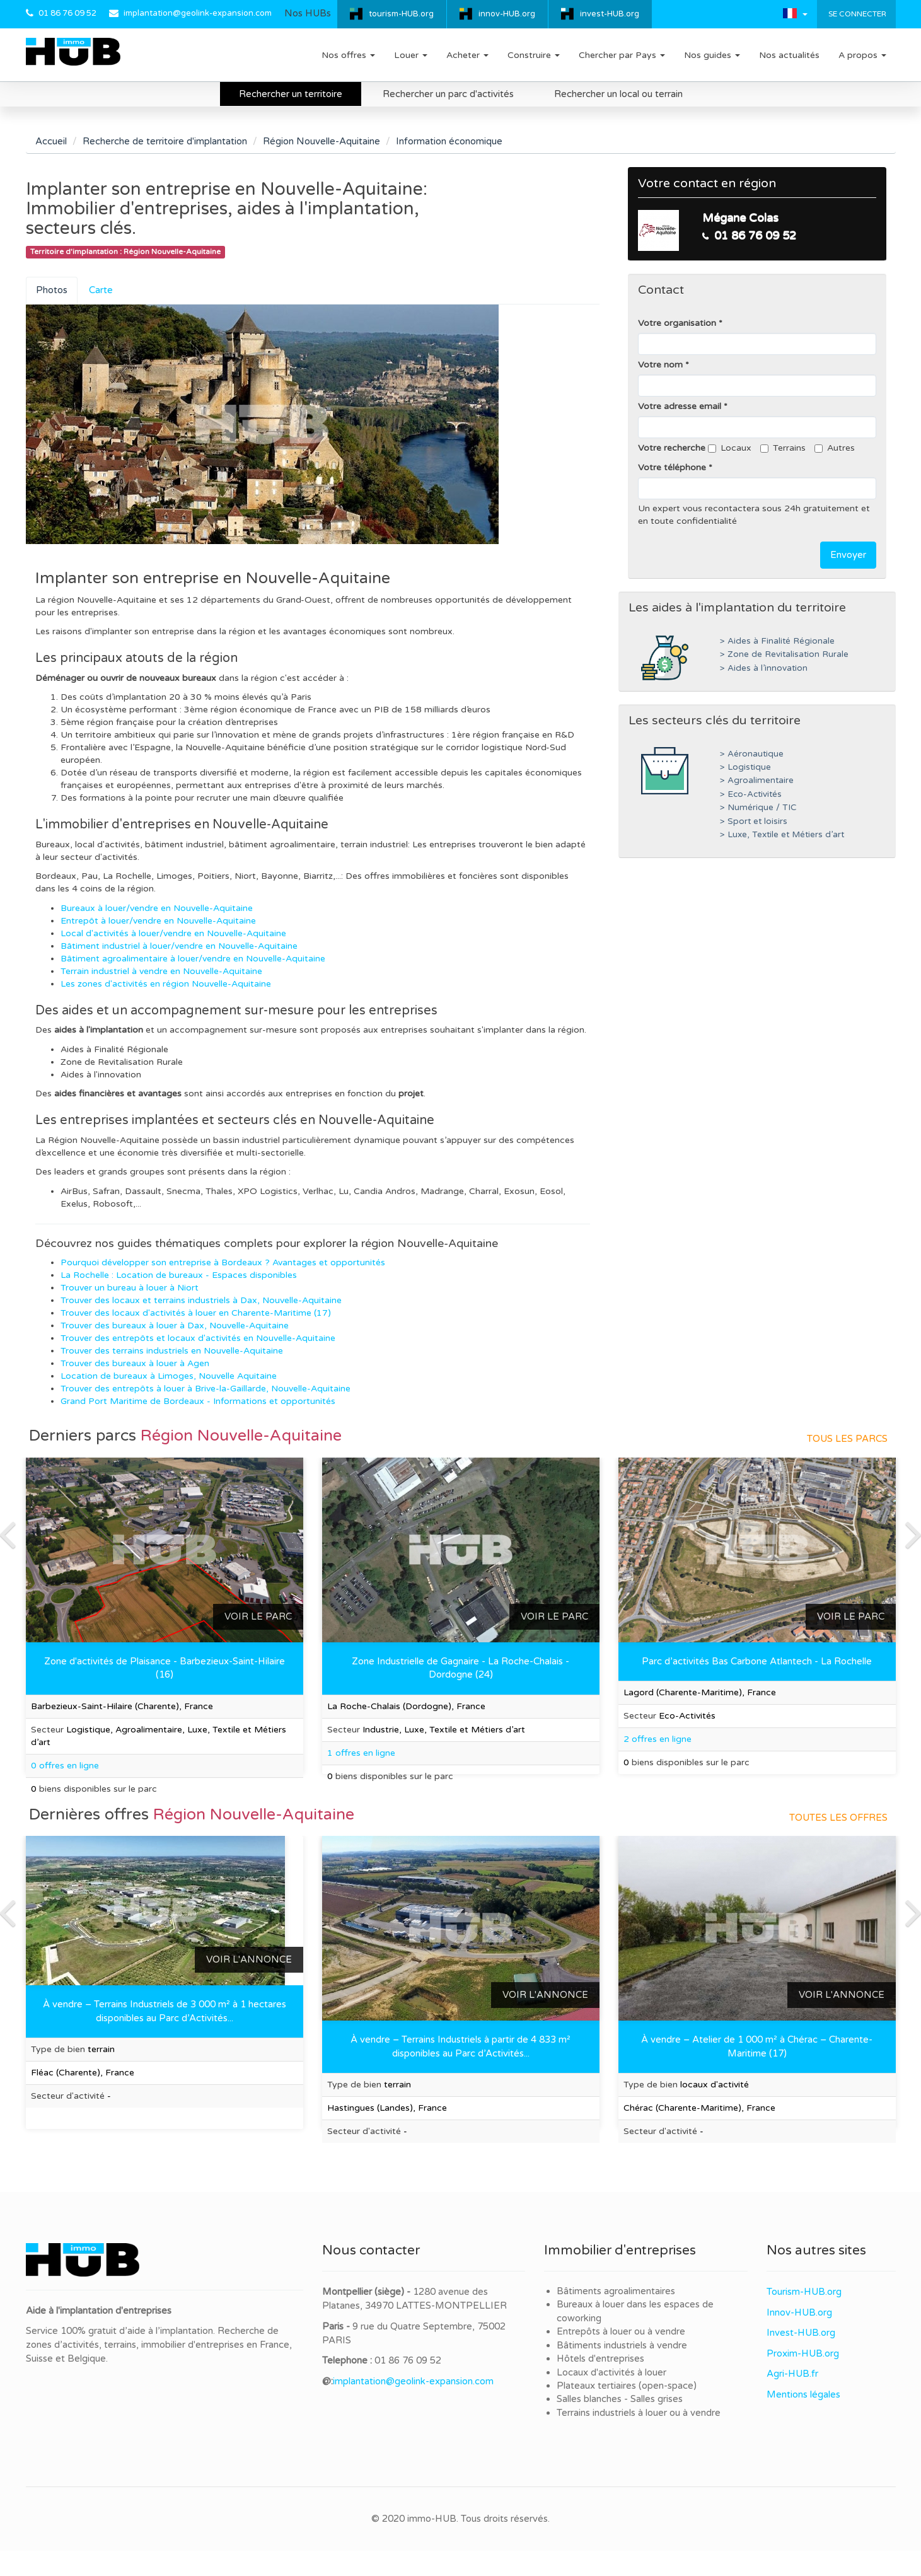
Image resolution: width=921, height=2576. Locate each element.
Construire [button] (533, 55)
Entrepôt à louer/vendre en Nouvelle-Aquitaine (158, 920)
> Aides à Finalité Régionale (777, 641)
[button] (795, 13)
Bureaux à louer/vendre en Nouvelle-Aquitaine (157, 908)
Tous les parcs (847, 1438)
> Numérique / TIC (758, 808)
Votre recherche (671, 448)
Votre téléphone (672, 467)
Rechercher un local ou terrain (618, 94)
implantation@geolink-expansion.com (198, 13)
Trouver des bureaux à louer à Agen (135, 1363)
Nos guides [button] (712, 55)
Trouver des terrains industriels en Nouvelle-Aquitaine (172, 1350)
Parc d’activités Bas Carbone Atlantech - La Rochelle (757, 1661)
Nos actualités (789, 55)
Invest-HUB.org (801, 2332)
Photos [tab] (51, 290)
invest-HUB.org (609, 14)
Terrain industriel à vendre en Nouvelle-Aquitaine (161, 971)
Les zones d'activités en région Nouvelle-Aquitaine (166, 983)
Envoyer (848, 554)
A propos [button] (862, 55)
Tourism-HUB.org (804, 2291)
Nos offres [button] (348, 55)
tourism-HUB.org (401, 14)
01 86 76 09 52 (67, 13)
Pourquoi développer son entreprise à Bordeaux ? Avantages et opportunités (223, 1262)
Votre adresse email (679, 406)
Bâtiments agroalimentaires (616, 2291)
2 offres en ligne (657, 1739)
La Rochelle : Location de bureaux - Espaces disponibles (179, 1275)
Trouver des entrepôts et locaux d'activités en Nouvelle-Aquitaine (198, 1338)
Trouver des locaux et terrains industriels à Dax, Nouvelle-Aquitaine (201, 1300)
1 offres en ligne (361, 1753)
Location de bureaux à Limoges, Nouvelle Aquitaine (169, 1376)
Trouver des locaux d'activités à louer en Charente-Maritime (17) (196, 1313)
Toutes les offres (838, 1817)
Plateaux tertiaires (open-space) (627, 2385)
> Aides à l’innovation (764, 668)
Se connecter (856, 13)
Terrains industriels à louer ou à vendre (639, 2412)
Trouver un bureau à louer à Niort (130, 1287)
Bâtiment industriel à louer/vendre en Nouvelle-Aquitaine (179, 946)
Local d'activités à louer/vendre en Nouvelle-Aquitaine (173, 933)
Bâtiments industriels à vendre (622, 2345)
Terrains (783, 448)
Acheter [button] (467, 55)
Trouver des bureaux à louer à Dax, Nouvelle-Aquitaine (175, 1325)
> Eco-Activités (751, 794)
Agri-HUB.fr (792, 2373)
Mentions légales (803, 2394)
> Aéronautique (752, 754)
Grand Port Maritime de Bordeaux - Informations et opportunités (198, 1401)
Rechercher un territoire (290, 94)
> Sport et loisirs (753, 821)
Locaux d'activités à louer (611, 2372)
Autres (834, 448)
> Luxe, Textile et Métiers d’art (782, 835)
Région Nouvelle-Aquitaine (321, 141)
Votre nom (660, 364)
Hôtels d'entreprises (600, 2358)
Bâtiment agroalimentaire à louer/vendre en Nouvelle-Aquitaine (193, 958)
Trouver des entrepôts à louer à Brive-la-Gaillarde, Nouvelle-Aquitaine (205, 1388)
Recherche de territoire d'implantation (165, 141)
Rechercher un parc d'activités (448, 94)
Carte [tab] (101, 290)
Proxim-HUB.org (803, 2353)
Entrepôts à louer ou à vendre (621, 2331)
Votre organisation (677, 323)
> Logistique (745, 767)
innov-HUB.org (506, 14)
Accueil (51, 141)
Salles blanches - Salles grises (620, 2399)
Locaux (729, 448)
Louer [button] (410, 55)
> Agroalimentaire (757, 780)
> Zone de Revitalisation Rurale (784, 654)
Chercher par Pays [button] (622, 55)
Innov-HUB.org (799, 2312)
